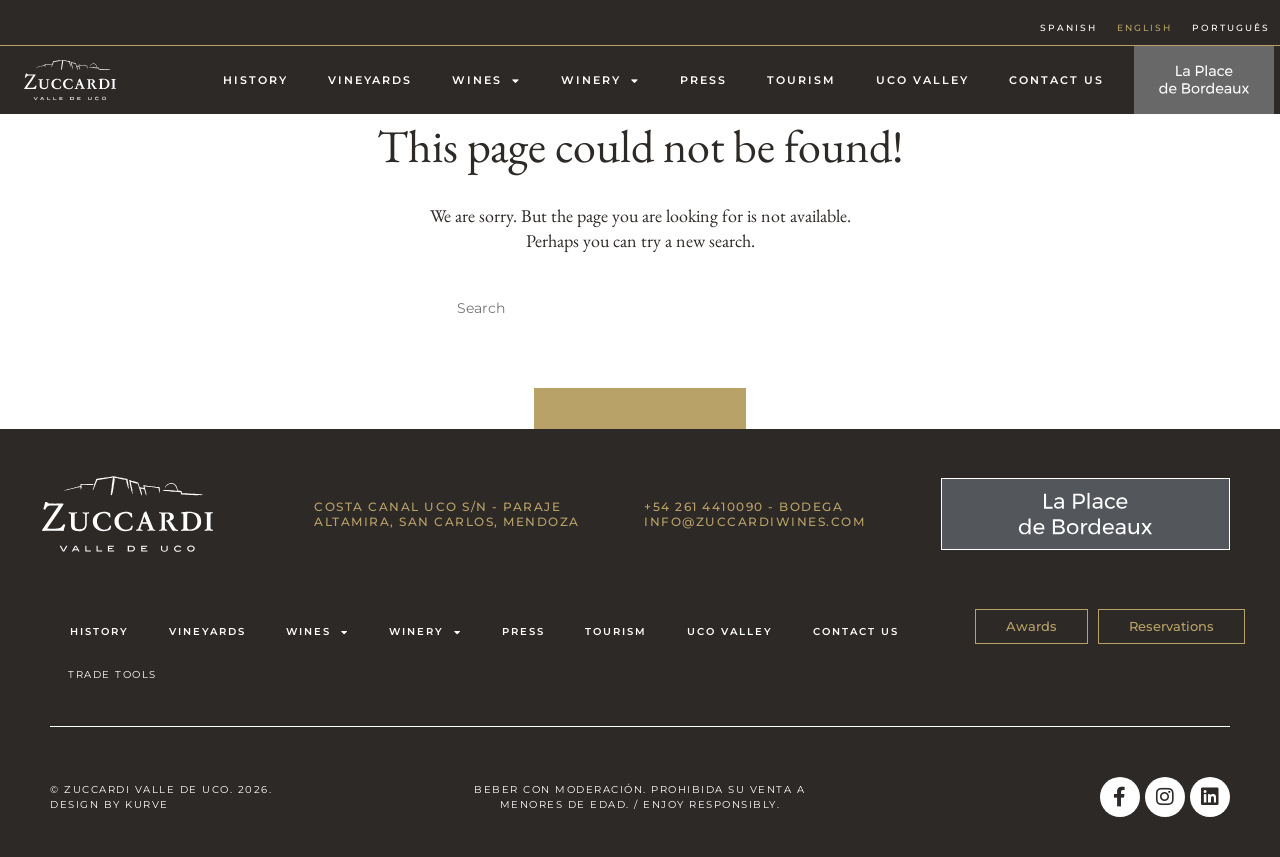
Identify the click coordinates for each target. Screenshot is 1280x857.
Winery (600, 80)
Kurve (147, 804)
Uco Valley (922, 80)
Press (703, 80)
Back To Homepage (640, 408)
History (255, 80)
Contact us (1056, 80)
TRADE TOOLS (112, 674)
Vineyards (370, 80)
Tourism (801, 80)
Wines (486, 80)
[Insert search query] (640, 308)
